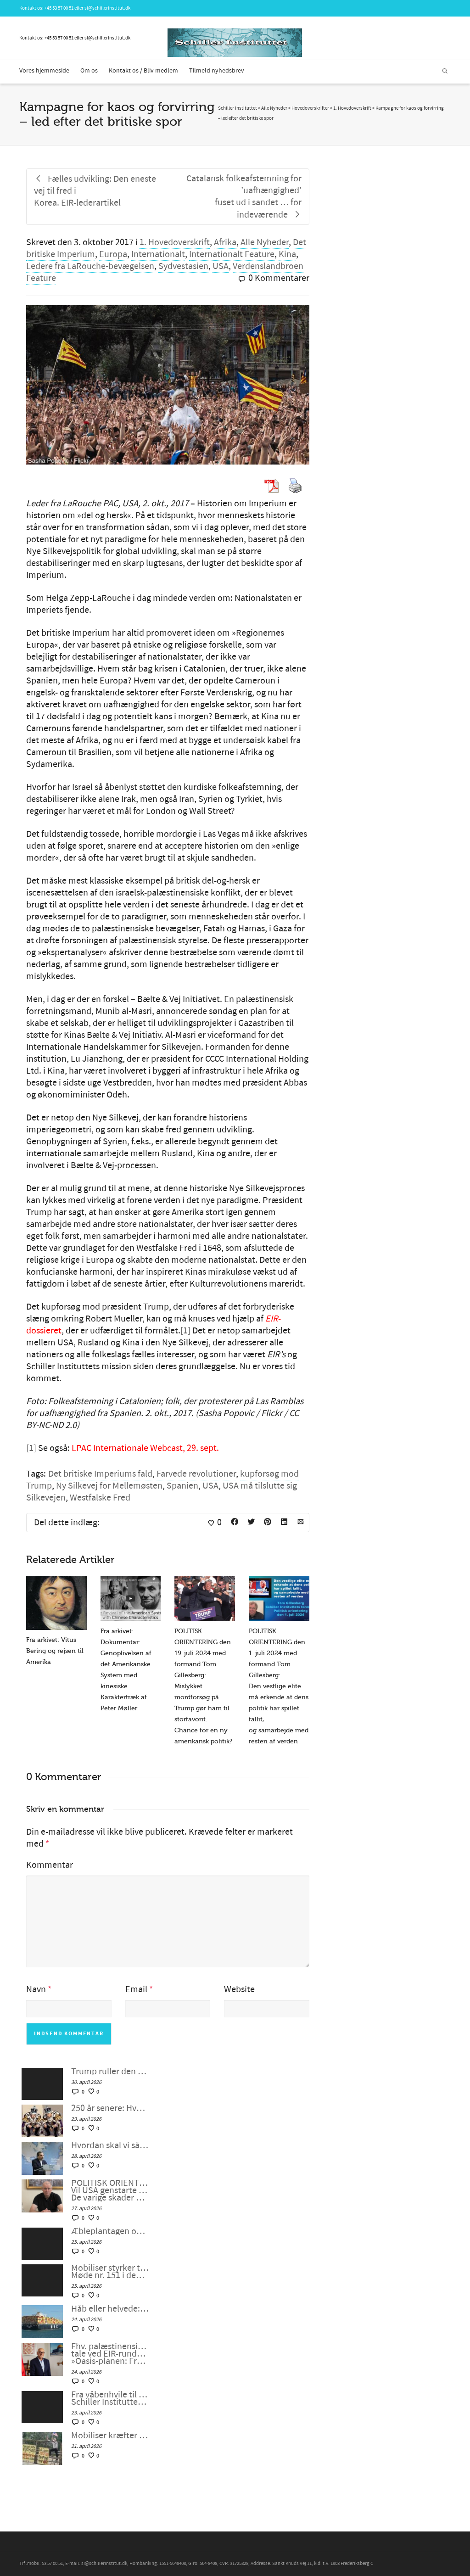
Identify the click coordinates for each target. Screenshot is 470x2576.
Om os (89, 71)
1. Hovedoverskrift (175, 242)
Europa (113, 254)
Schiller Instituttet (237, 108)
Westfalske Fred (100, 1498)
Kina (287, 254)
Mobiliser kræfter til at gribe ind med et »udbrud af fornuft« (110, 2435)
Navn (36, 1989)
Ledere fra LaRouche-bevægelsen (90, 266)
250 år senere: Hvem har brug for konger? (110, 2108)
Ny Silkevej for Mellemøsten (109, 1486)
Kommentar (49, 1865)
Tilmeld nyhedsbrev (216, 71)
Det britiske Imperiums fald (100, 1474)
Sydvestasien (183, 266)
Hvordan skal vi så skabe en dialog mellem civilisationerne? (110, 2145)
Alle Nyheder (265, 242)
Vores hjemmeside (44, 71)
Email (136, 1989)
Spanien (182, 1486)
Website (239, 1989)
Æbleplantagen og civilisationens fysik (110, 2231)
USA (221, 266)
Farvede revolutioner (196, 1474)
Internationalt (158, 254)
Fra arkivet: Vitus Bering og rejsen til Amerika (55, 1650)
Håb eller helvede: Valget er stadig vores (110, 2309)
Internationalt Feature (231, 254)
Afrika (225, 242)
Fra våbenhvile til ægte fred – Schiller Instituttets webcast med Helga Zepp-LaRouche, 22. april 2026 (110, 2398)
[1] (185, 1331)
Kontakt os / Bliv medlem (143, 71)
